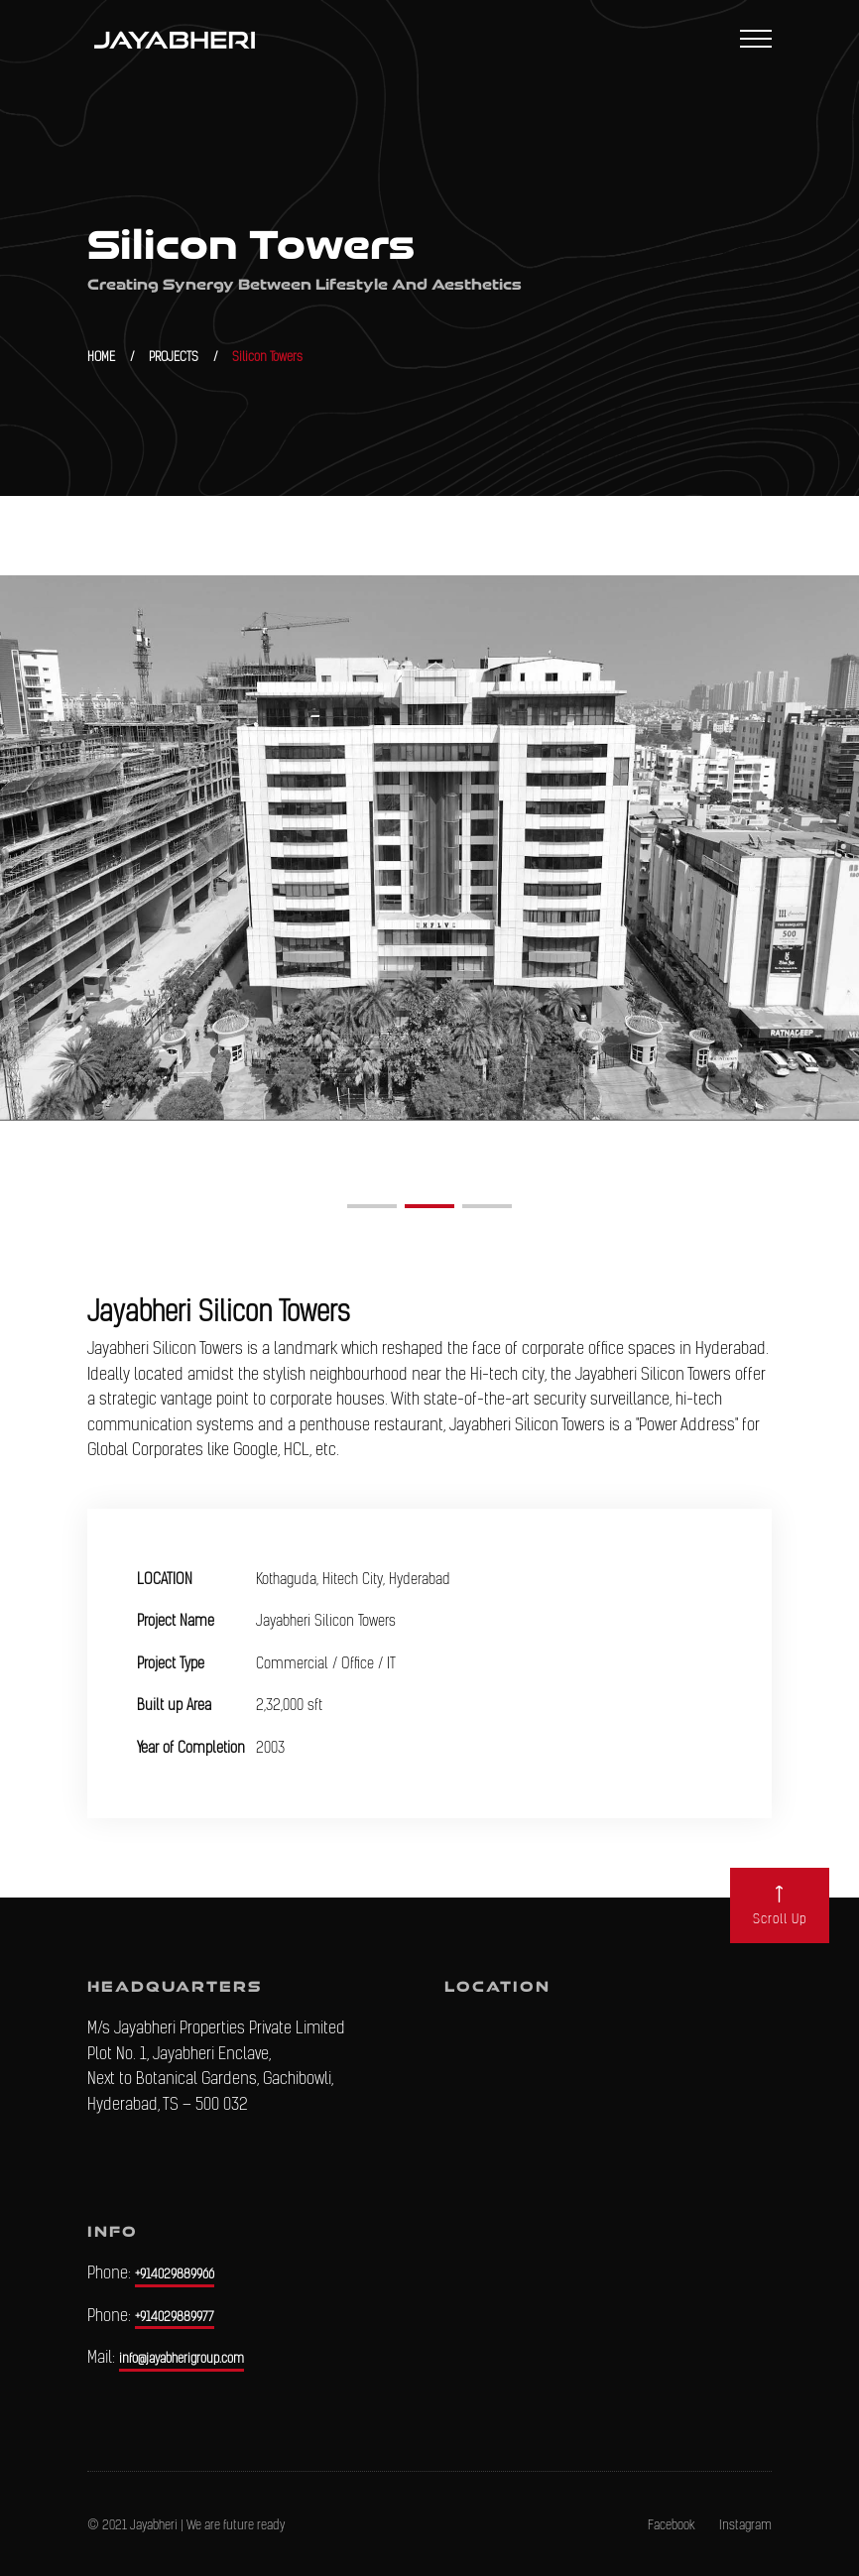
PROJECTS (173, 356)
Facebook (671, 2524)
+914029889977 (174, 2316)
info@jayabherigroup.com (181, 2358)
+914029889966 (174, 2274)
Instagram (745, 2524)
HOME (101, 356)
